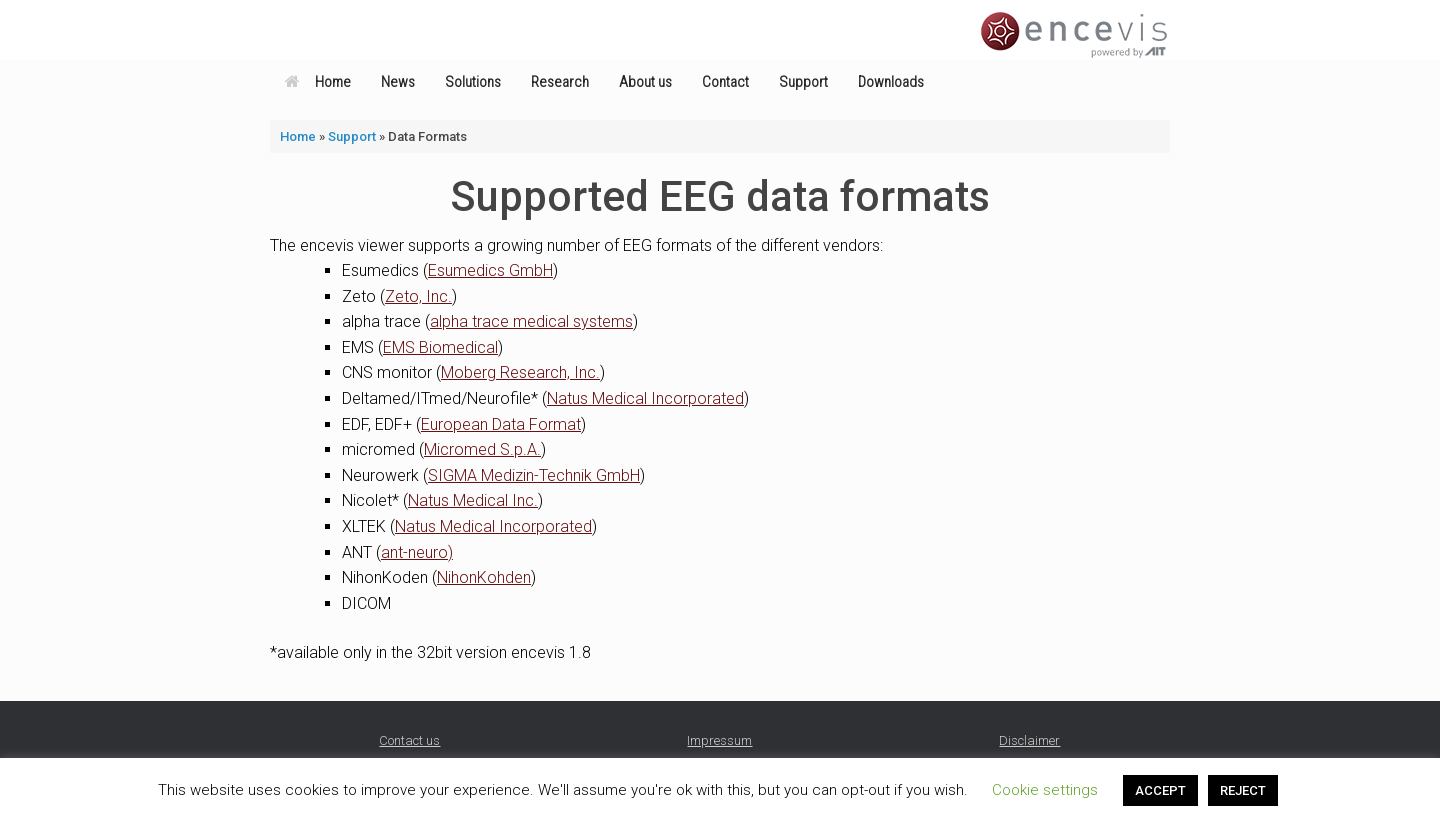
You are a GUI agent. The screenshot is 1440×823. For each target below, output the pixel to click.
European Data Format (501, 424)
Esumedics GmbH (490, 270)
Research (560, 82)
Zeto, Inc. (418, 296)
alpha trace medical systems (531, 321)
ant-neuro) (417, 552)
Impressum (719, 740)
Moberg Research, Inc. (520, 372)
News (398, 82)
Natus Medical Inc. (473, 500)
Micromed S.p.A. (482, 449)
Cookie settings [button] (1045, 790)
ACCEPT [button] (1160, 790)
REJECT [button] (1243, 790)
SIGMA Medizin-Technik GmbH (534, 475)
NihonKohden (484, 577)
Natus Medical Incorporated (645, 398)
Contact (725, 82)
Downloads (891, 82)
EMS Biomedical (440, 347)
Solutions (473, 82)
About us (645, 82)
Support (803, 82)
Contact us (409, 740)
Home (318, 82)
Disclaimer (1029, 740)
